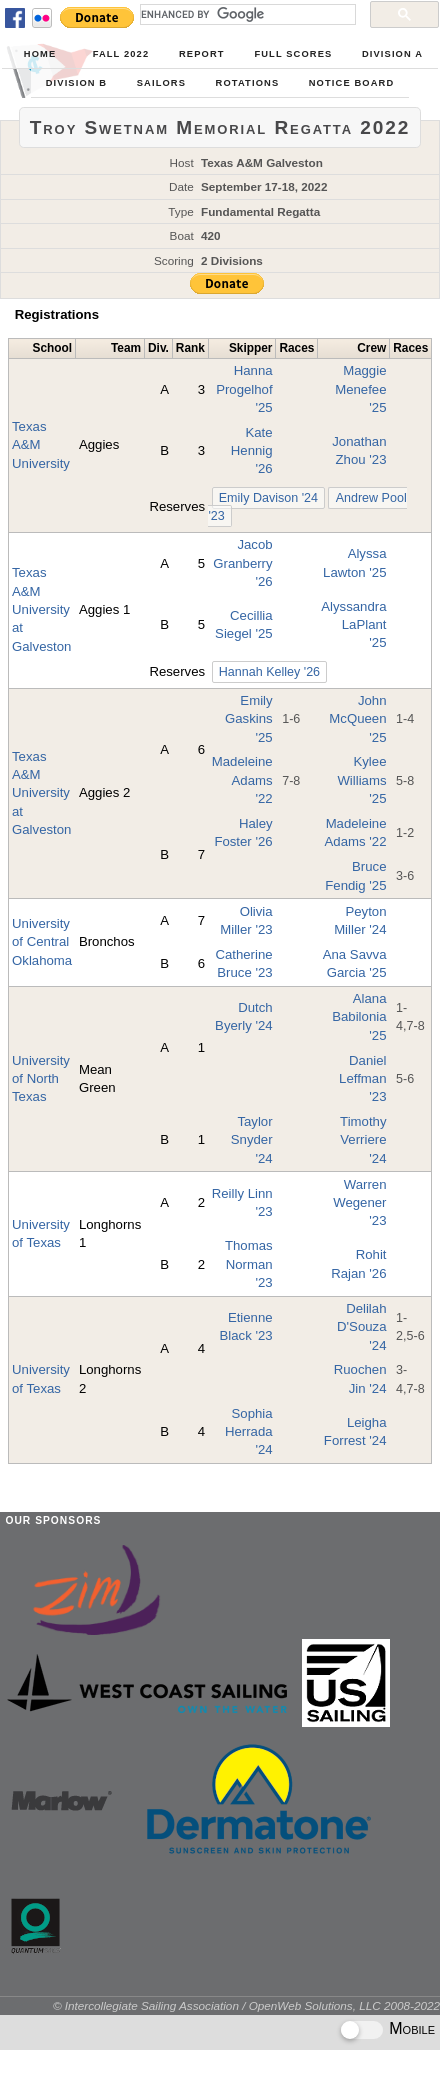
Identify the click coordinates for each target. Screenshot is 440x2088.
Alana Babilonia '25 (359, 1017)
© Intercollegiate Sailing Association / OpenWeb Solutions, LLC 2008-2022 (246, 2005)
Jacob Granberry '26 (242, 563)
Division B (76, 83)
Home (40, 54)
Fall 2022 (121, 54)
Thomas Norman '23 (249, 1264)
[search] (246, 14)
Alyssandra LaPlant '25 (353, 625)
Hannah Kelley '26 (269, 672)
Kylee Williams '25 (361, 780)
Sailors (161, 83)
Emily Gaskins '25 (249, 719)
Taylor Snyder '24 (252, 1140)
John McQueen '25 (357, 719)
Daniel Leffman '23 (362, 1079)
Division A (392, 54)
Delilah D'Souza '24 (361, 1327)
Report (202, 54)
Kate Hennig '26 (252, 451)
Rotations (248, 83)
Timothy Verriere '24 (363, 1140)
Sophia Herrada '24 (249, 1432)
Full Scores (293, 54)
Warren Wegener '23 (359, 1203)
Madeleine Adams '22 (242, 780)
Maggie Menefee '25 (360, 389)
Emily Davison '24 (268, 498)
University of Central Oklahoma (42, 942)
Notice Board (351, 83)
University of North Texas (41, 1079)
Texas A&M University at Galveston (41, 609)
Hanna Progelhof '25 (244, 389)
